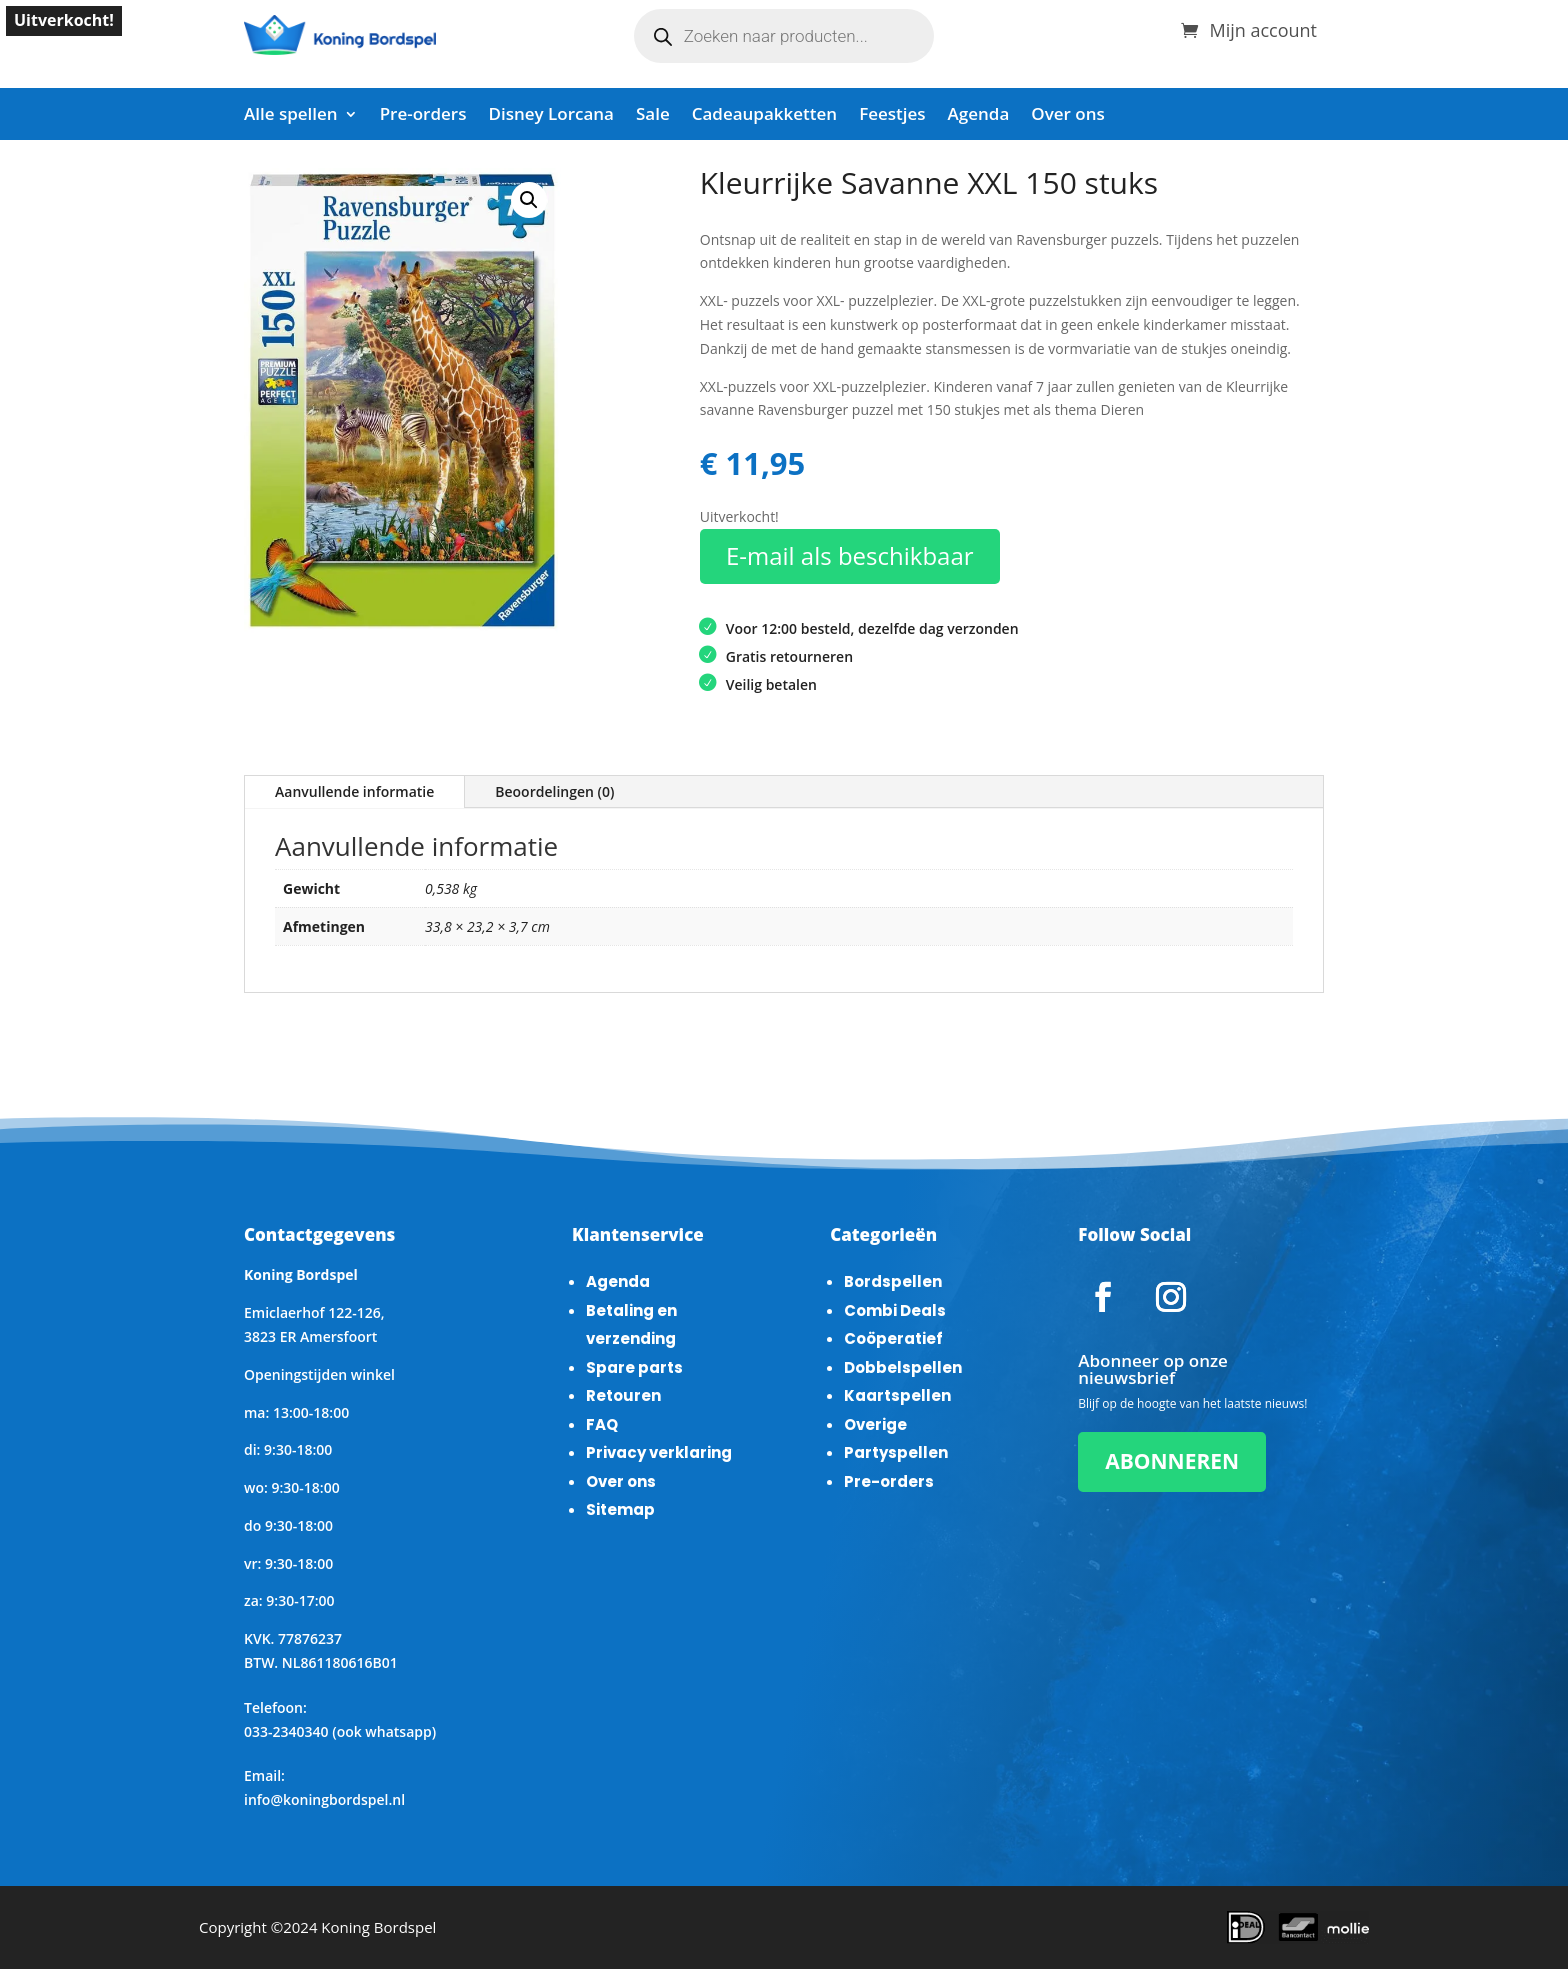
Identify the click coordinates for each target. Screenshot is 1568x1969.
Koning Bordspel (378, 1927)
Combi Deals (895, 1310)
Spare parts (634, 1367)
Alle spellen (291, 116)
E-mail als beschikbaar (850, 555)
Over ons (1067, 116)
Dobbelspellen (903, 1367)
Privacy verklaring (659, 1452)
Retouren (623, 1395)
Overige (875, 1424)
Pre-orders (423, 116)
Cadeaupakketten (764, 116)
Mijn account (1263, 27)
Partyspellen (896, 1452)
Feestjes (892, 116)
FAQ (602, 1424)
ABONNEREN (1172, 1461)
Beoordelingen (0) (554, 791)
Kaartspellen (897, 1395)
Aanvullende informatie (354, 791)
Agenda (979, 116)
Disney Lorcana (551, 116)
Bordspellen (893, 1281)
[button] (529, 200)
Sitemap (620, 1509)
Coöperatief (893, 1338)
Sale (653, 116)
